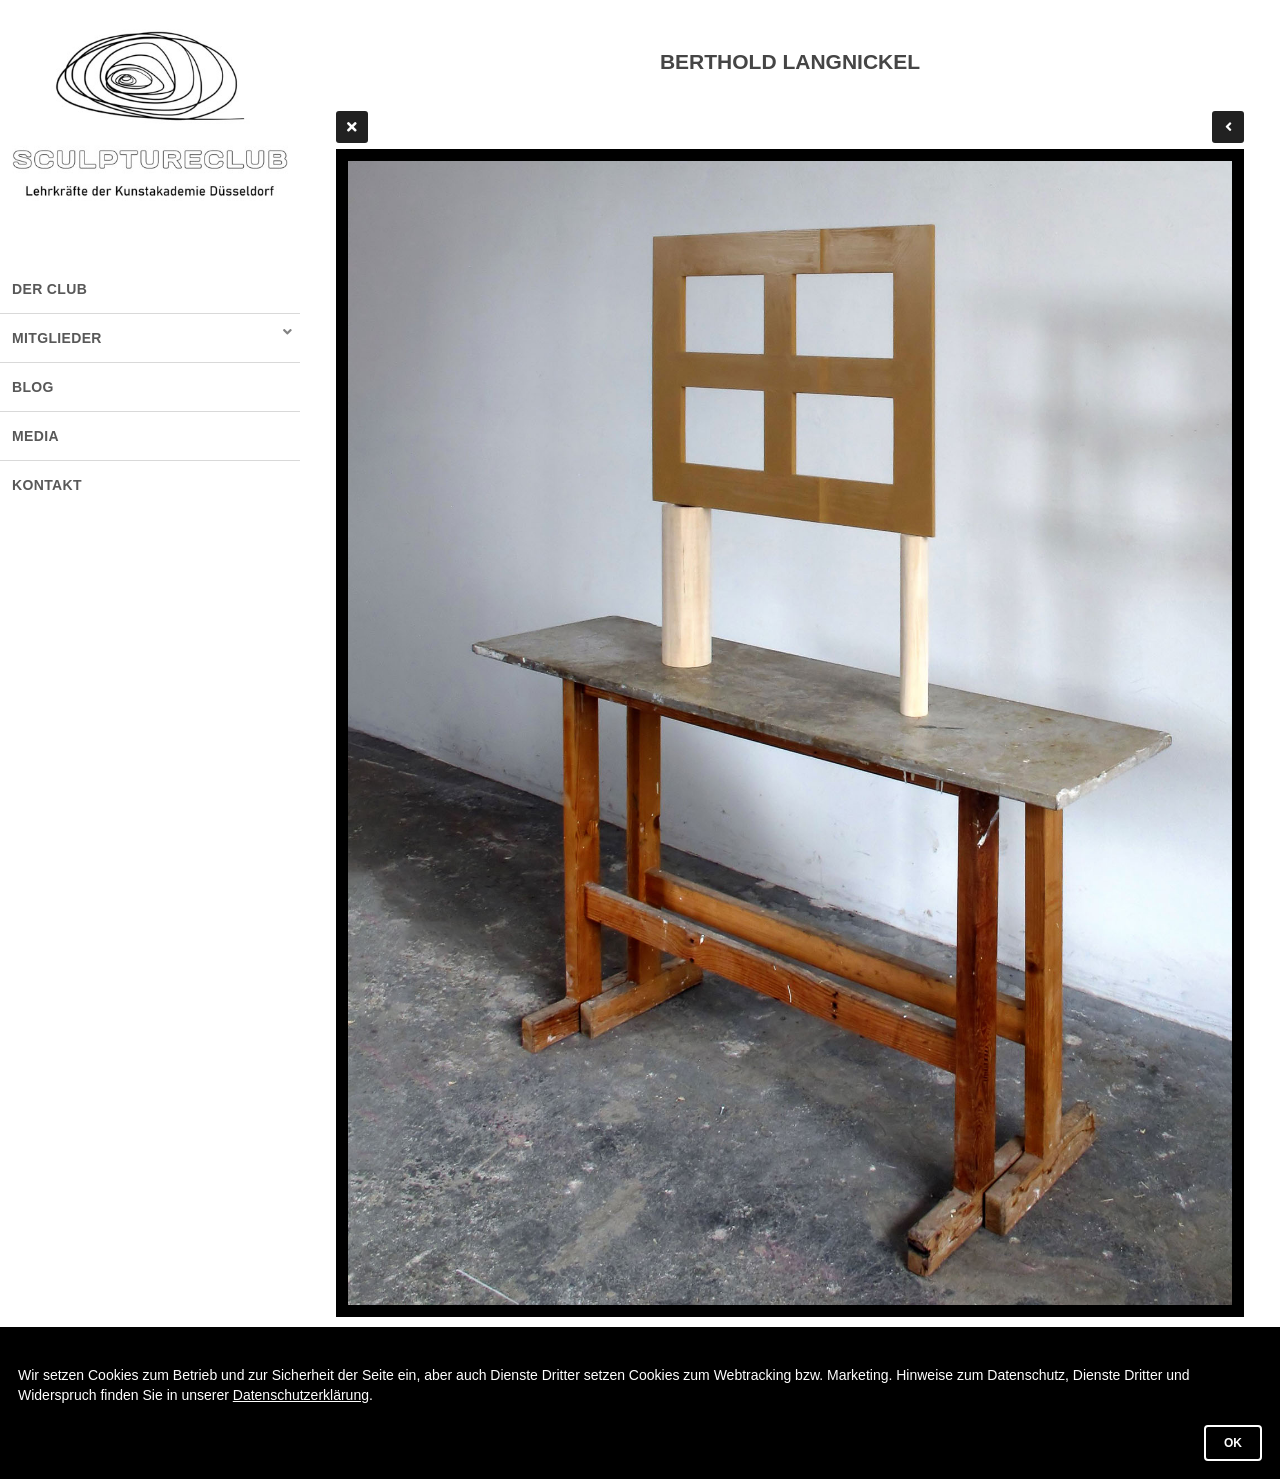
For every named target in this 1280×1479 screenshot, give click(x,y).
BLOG (33, 387)
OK (1233, 1443)
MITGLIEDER (57, 338)
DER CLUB (49, 289)
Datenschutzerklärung (301, 1395)
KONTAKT (47, 485)
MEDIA (35, 436)
